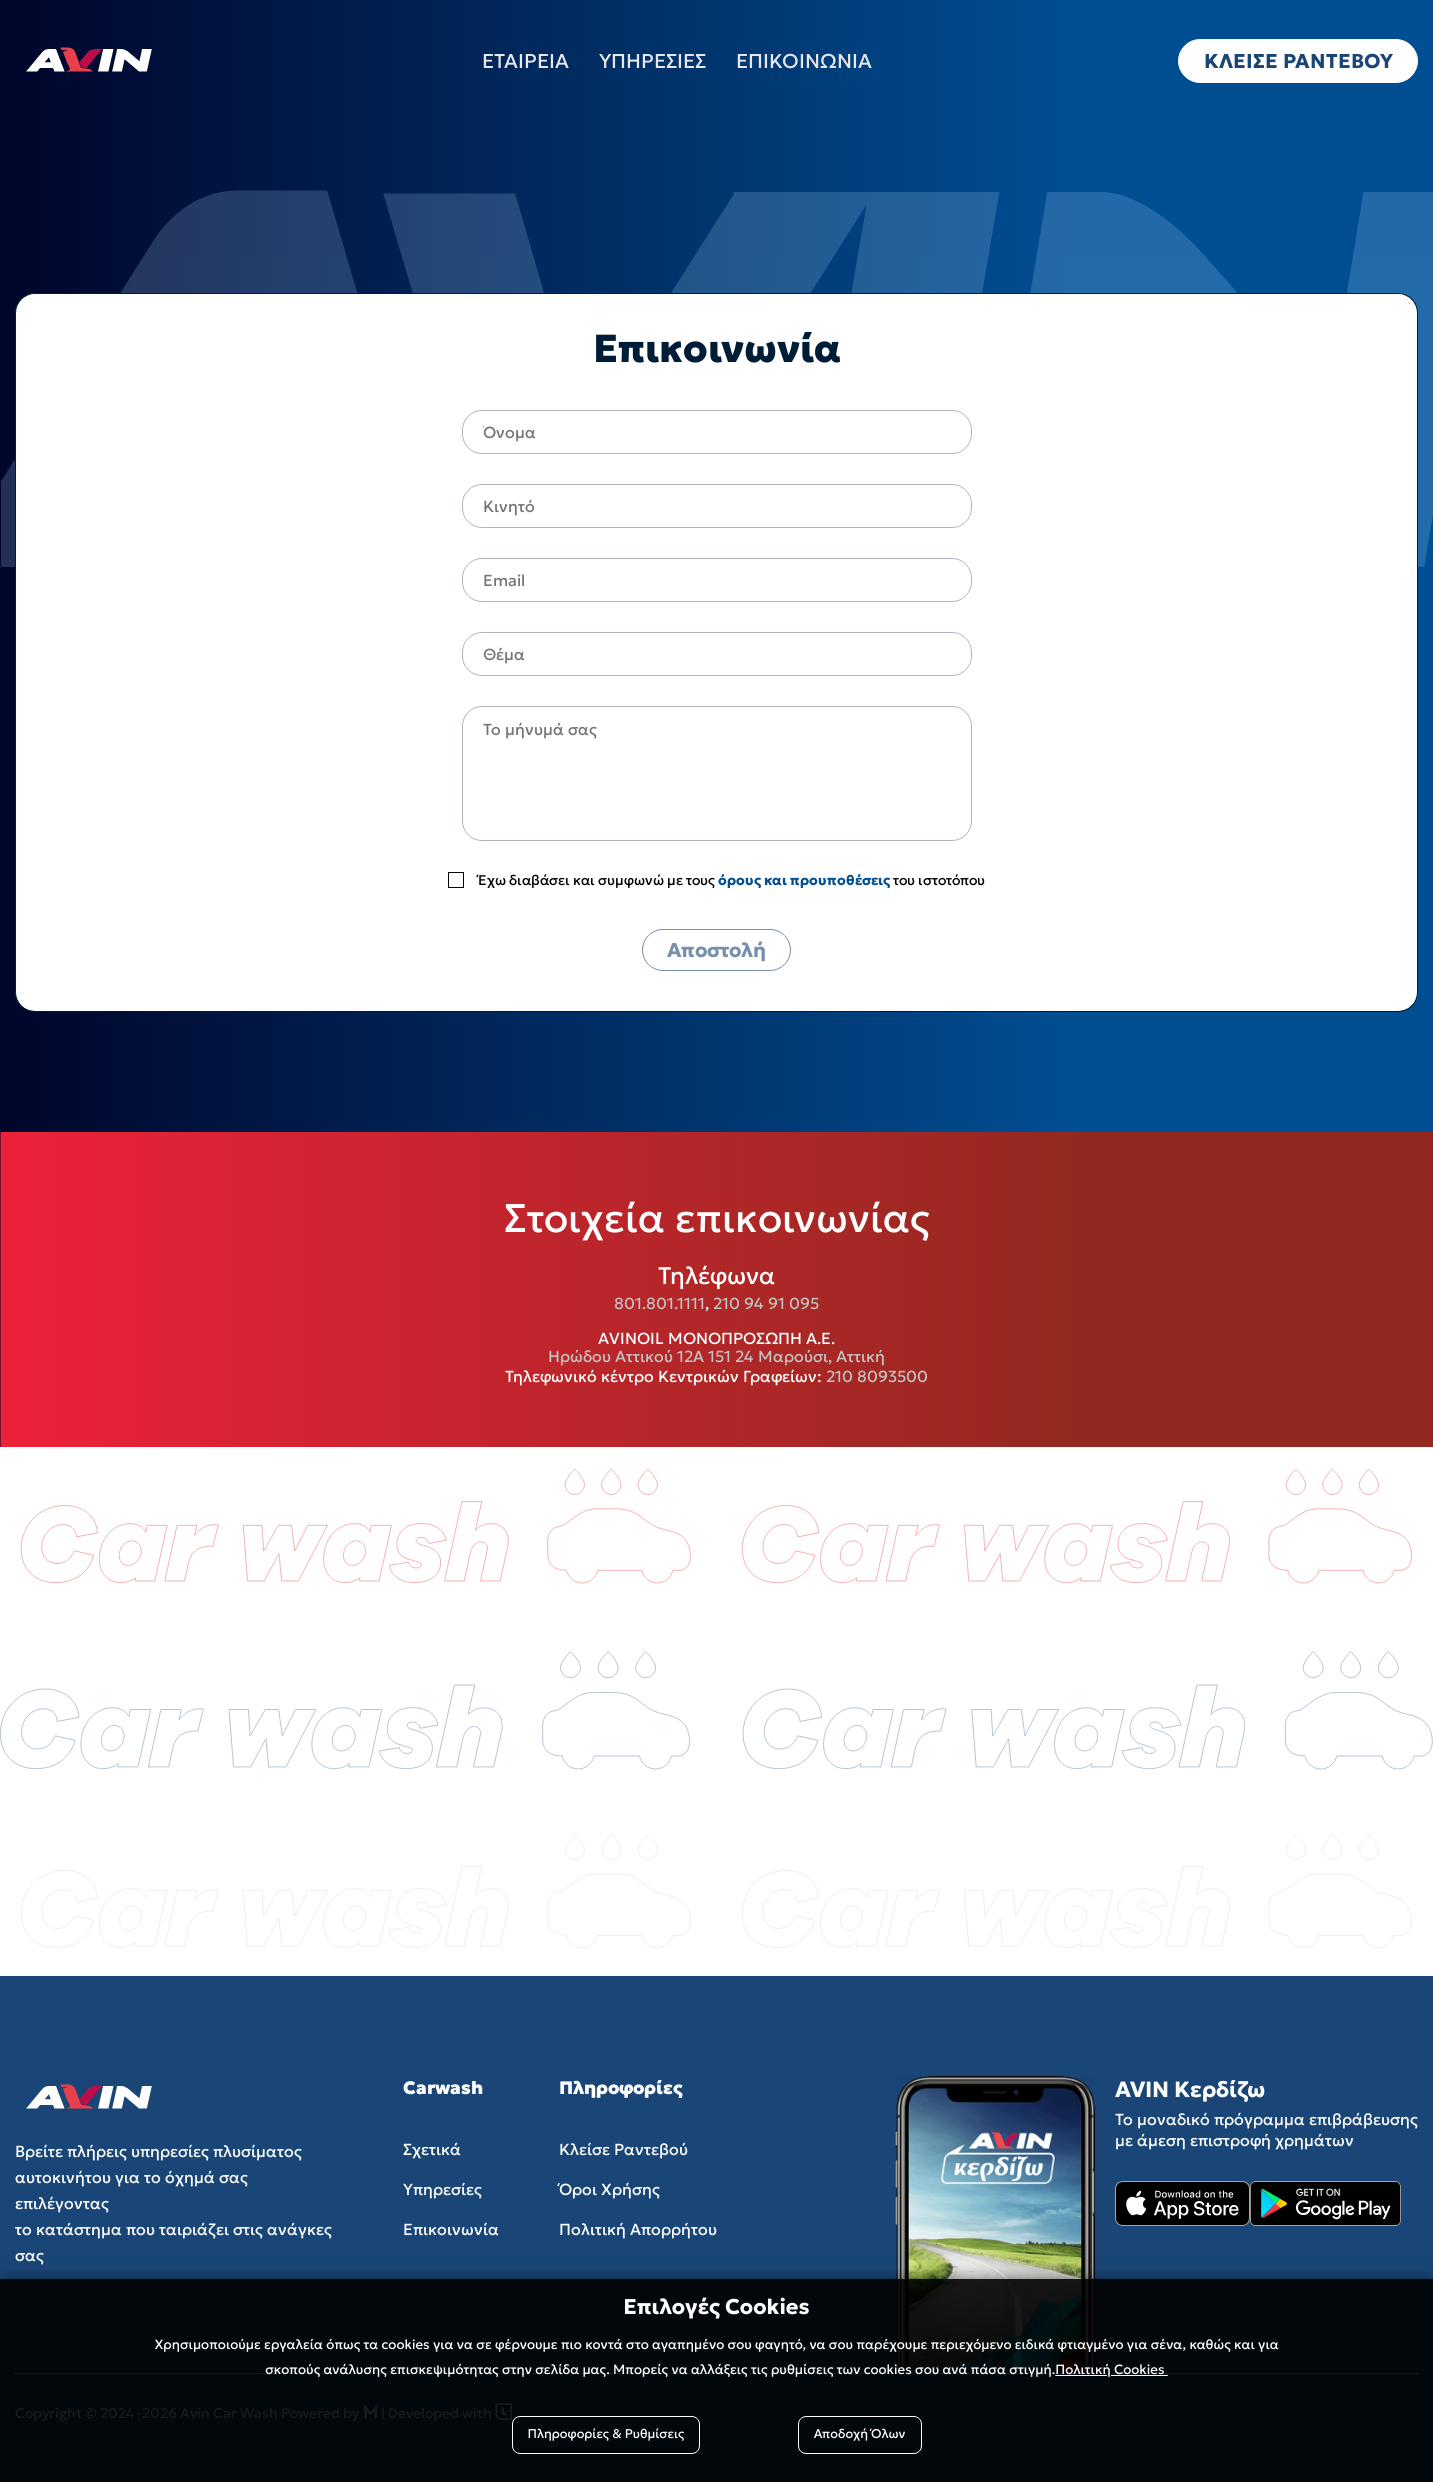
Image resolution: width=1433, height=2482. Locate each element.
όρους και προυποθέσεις (804, 880)
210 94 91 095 (766, 1303)
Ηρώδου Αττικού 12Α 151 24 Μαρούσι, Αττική (716, 1356)
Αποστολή (716, 950)
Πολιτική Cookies (1111, 2369)
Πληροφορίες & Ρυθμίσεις (606, 2434)
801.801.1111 (659, 1303)
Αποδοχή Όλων (860, 2434)
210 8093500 (877, 1376)
